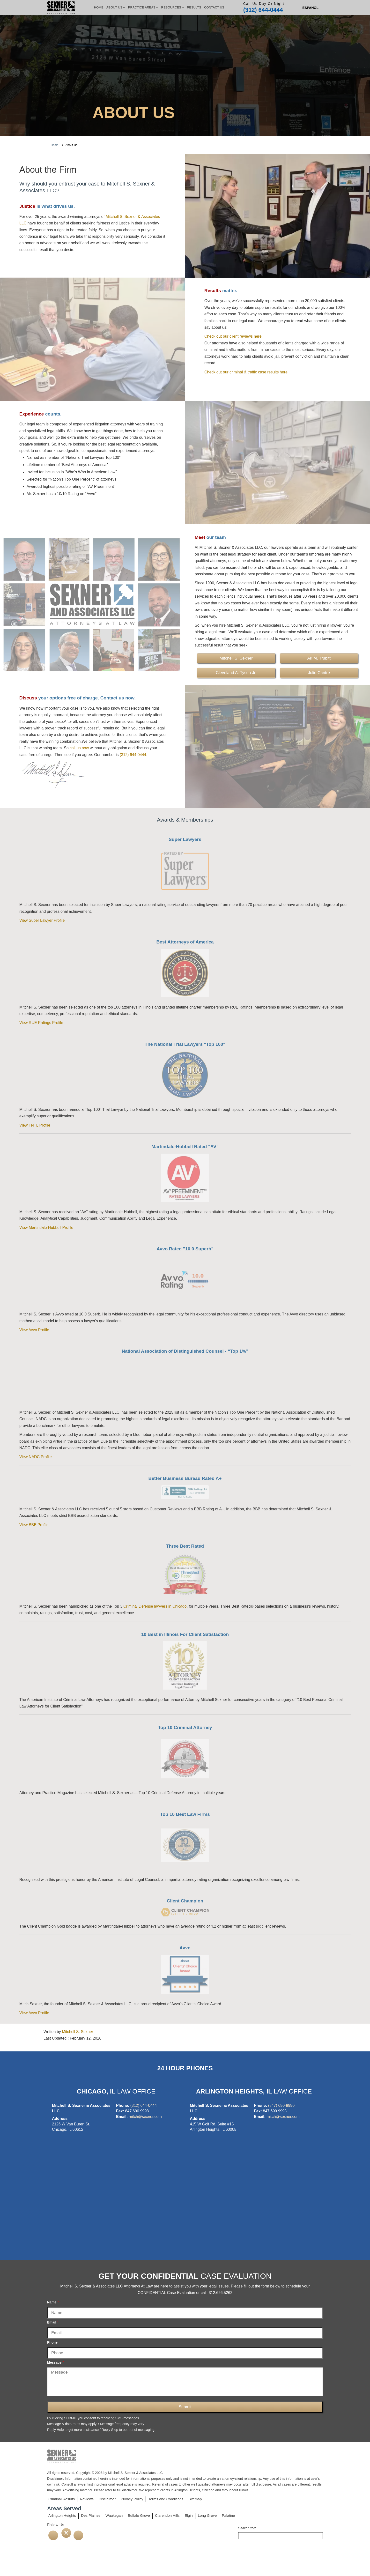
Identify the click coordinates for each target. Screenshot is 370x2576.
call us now (79, 748)
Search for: (247, 2528)
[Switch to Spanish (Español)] (310, 8)
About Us (115, 7)
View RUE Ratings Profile (41, 1023)
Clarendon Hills (167, 2515)
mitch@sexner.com (145, 2117)
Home (99, 7)
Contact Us (214, 7)
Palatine (228, 2515)
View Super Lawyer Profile (42, 920)
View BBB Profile (34, 1525)
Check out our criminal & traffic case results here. (246, 372)
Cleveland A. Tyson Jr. (236, 672)
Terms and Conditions (165, 2499)
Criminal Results (61, 2499)
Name (53, 2302)
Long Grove (207, 2515)
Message (55, 2362)
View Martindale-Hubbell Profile (46, 1227)
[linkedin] (78, 2535)
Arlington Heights (62, 2515)
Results (194, 7)
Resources (172, 7)
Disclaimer (107, 2499)
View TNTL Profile (34, 1125)
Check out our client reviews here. (233, 336)
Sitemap (195, 2499)
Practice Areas (143, 7)
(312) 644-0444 (263, 10)
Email (53, 2322)
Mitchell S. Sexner (236, 658)
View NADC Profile (35, 1457)
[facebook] (53, 2535)
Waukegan (114, 2515)
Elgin (189, 2515)
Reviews (87, 2499)
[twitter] (66, 2533)
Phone (52, 2342)
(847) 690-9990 (281, 2105)
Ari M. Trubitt (319, 658)
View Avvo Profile (34, 1330)
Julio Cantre (319, 672)
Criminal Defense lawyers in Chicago (154, 1606)
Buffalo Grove (139, 2515)
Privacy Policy (132, 2499)
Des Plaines (90, 2515)
